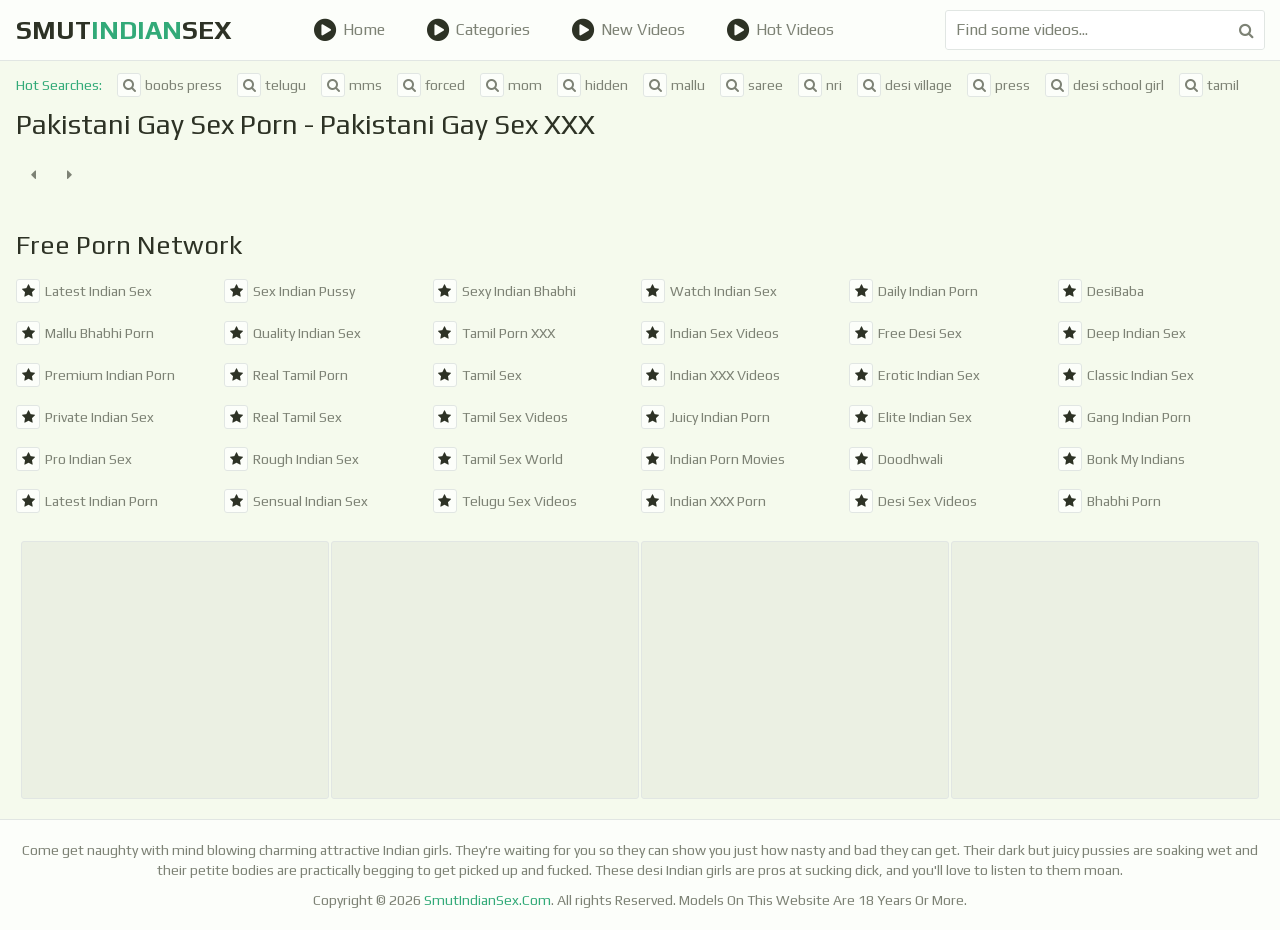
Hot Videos (780, 30)
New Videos (628, 30)
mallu (674, 85)
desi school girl (1104, 85)
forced (431, 85)
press (998, 85)
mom (511, 85)
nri (820, 85)
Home (349, 30)
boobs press (169, 85)
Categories (478, 30)
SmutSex (124, 30)
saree (751, 85)
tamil (1209, 85)
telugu (271, 85)
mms (351, 85)
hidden (592, 85)
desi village (904, 85)
